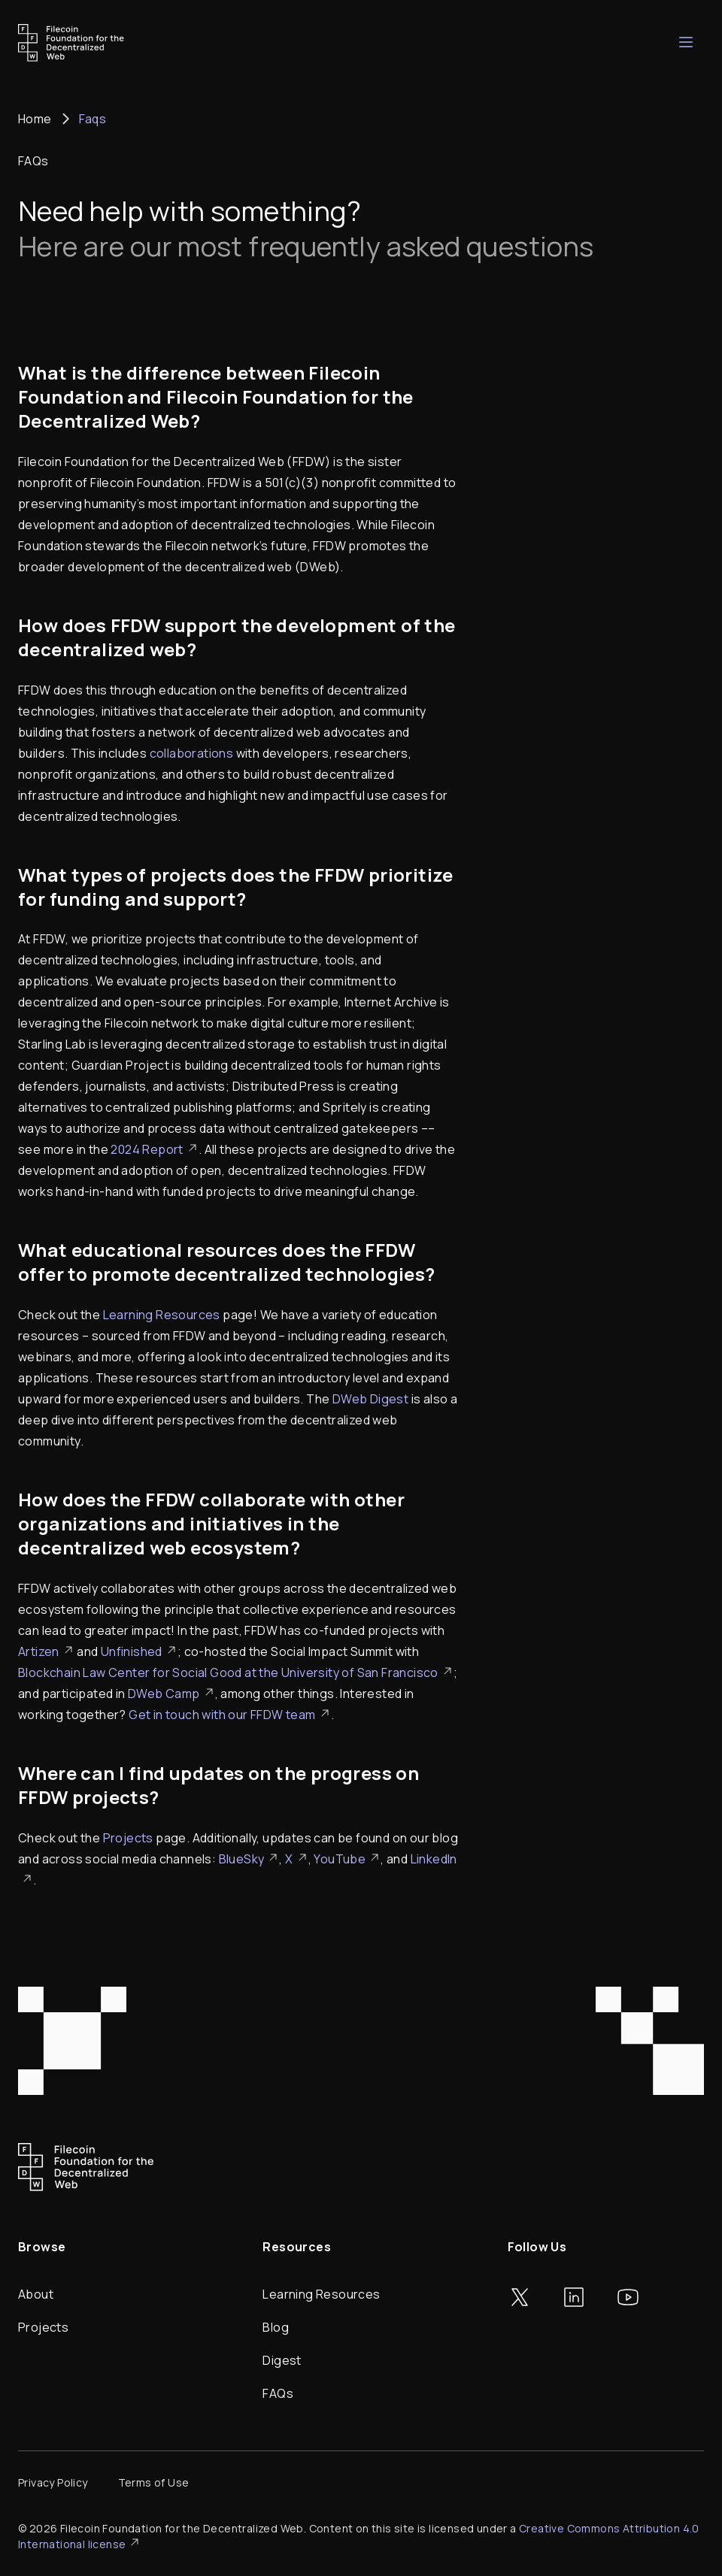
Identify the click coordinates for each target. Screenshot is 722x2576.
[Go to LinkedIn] (574, 2297)
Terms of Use (154, 2482)
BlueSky (249, 1859)
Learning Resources (161, 1314)
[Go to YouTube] (628, 2297)
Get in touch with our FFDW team (229, 1714)
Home (35, 118)
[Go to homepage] (71, 43)
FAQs (277, 2393)
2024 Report (154, 1149)
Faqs (93, 118)
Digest (281, 2360)
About (35, 2294)
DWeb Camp (171, 1693)
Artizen (46, 1651)
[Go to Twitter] (520, 2297)
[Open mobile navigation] (686, 42)
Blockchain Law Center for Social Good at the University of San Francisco (236, 1672)
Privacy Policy (53, 2482)
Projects (128, 1838)
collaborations (192, 753)
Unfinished (139, 1651)
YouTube (347, 1859)
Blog (275, 2327)
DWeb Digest (370, 1399)
